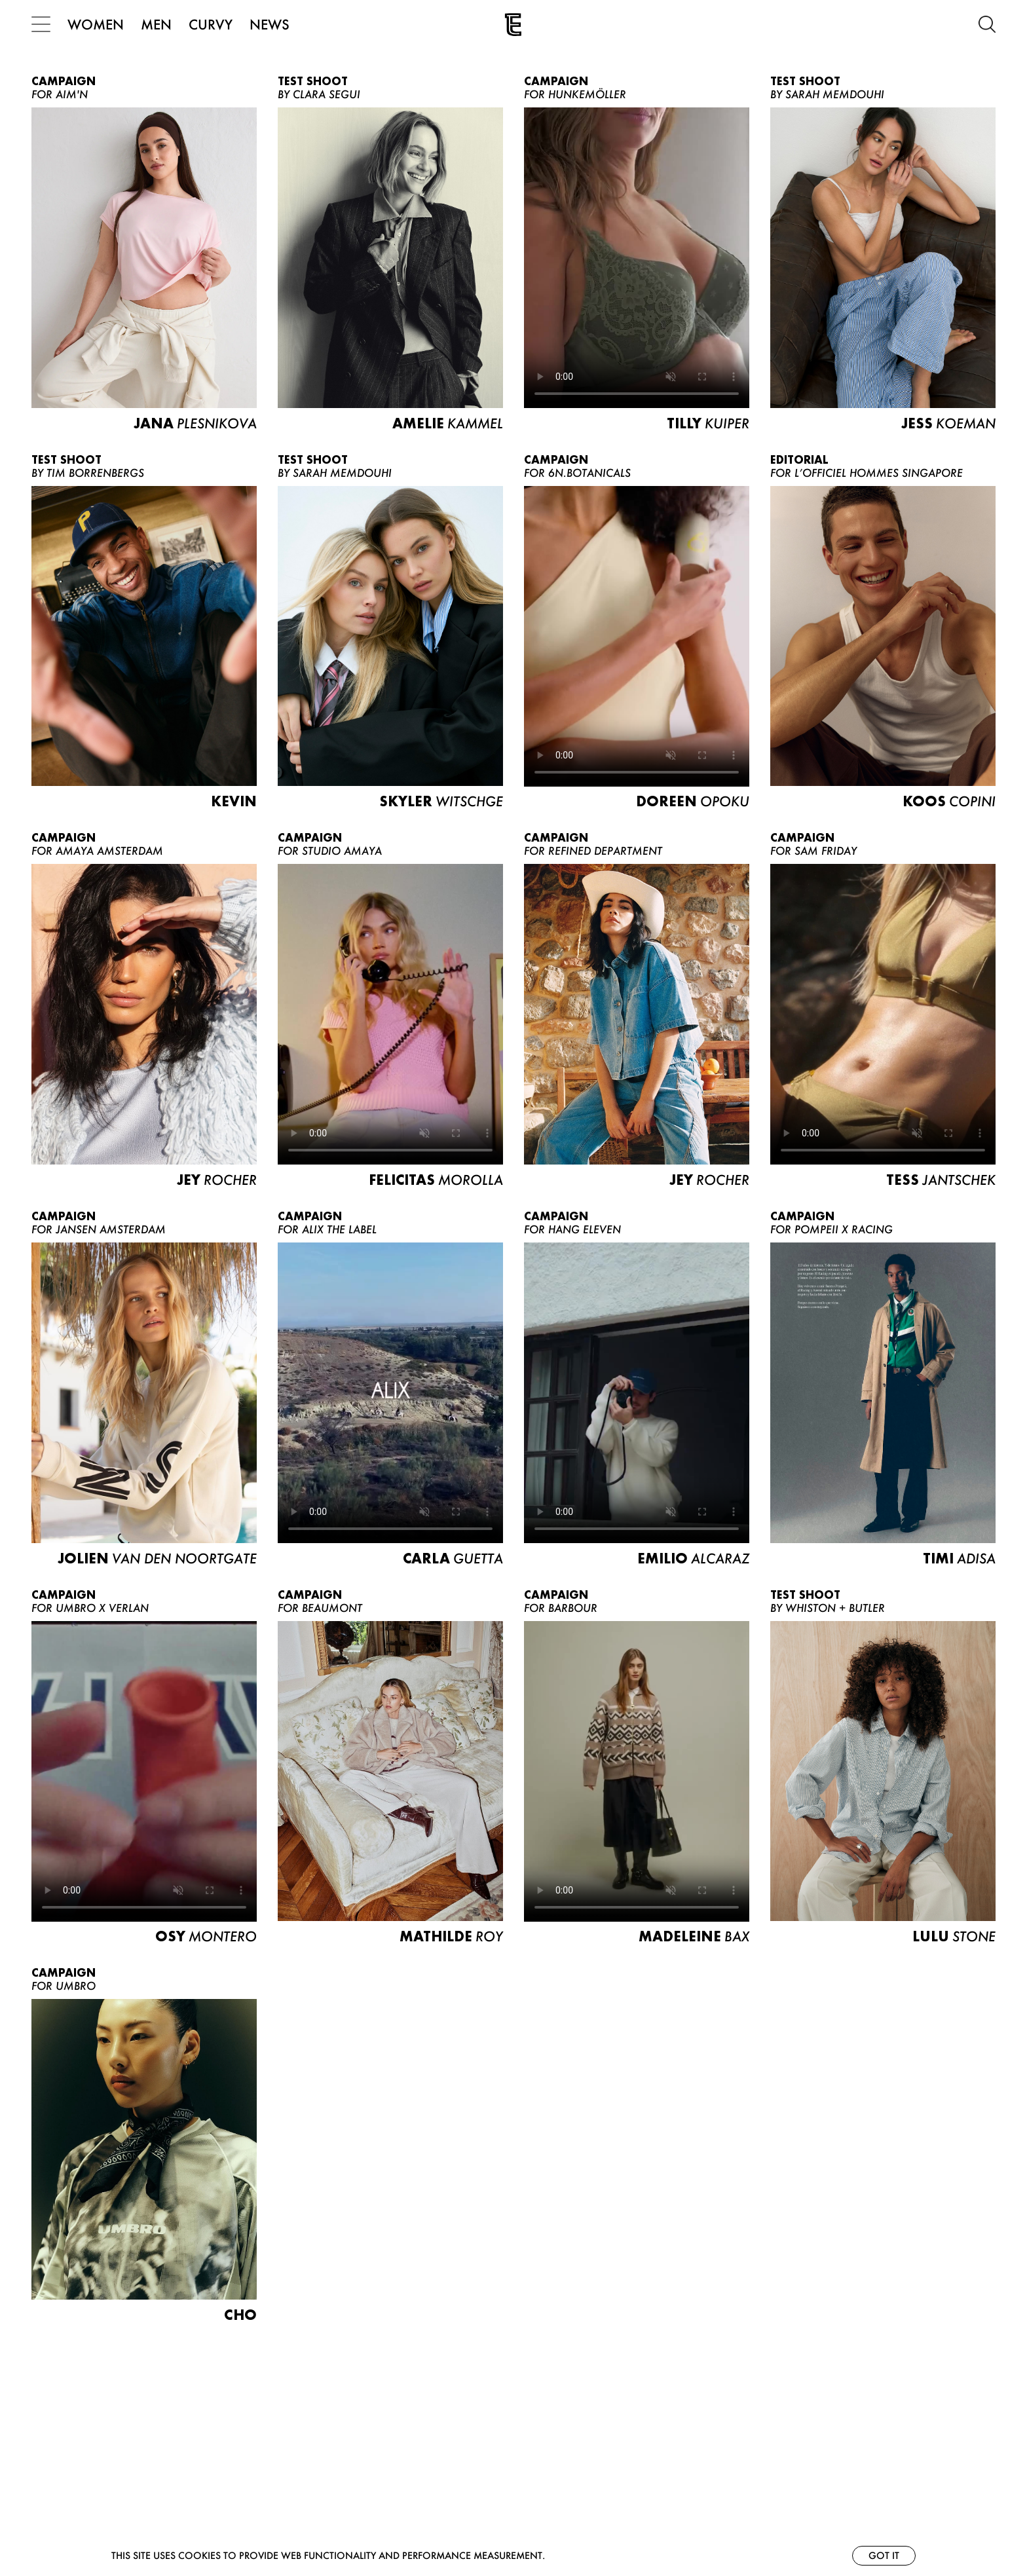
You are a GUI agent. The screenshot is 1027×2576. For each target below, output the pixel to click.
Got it (883, 2555)
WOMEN (95, 24)
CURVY (211, 24)
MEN (156, 24)
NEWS (269, 24)
